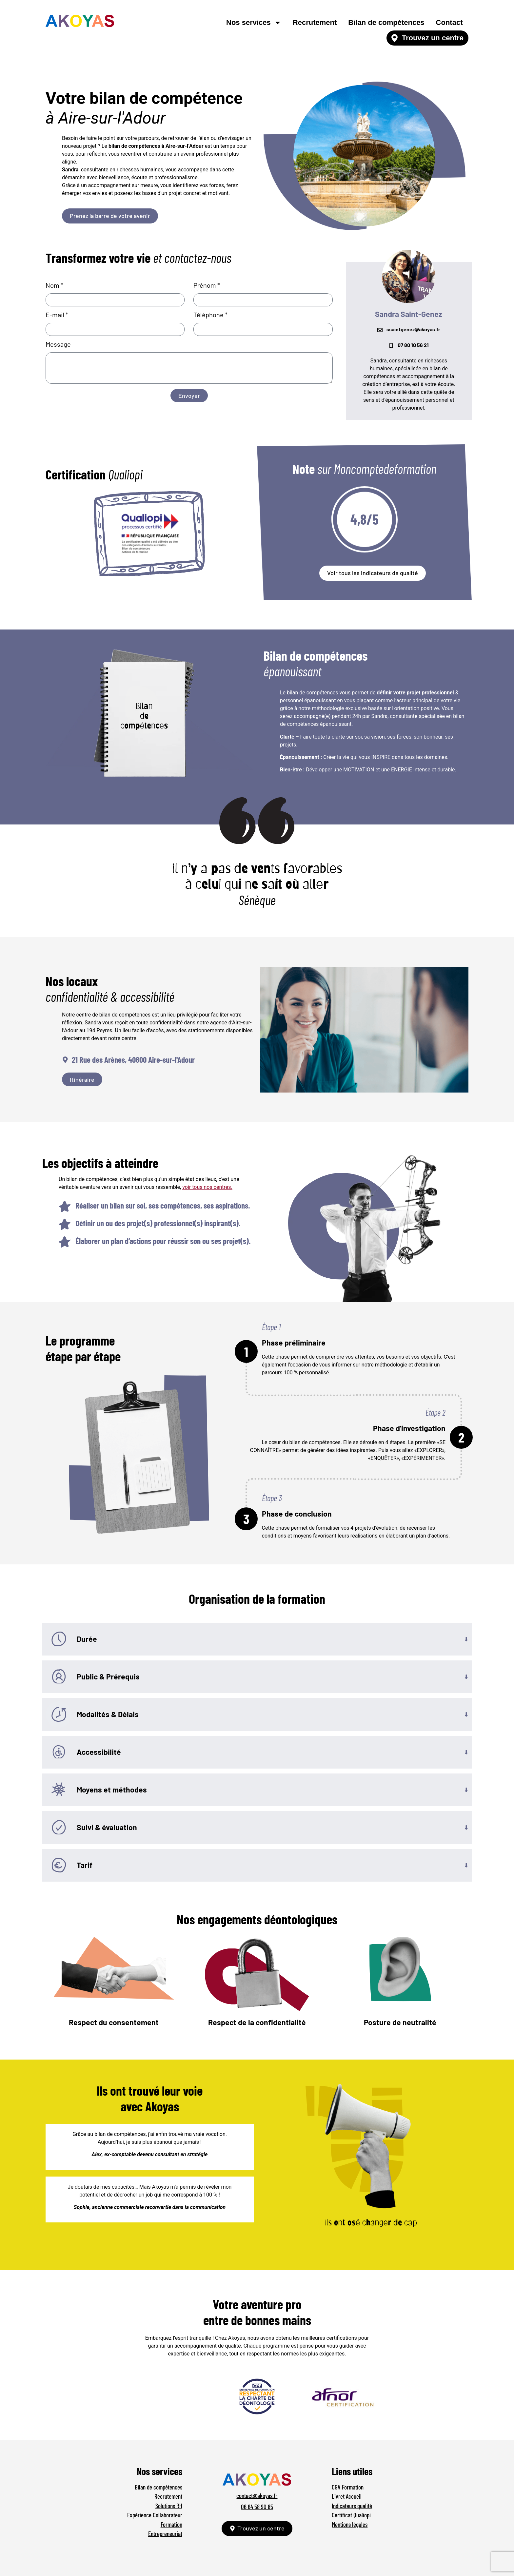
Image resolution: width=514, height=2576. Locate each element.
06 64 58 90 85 (257, 2506)
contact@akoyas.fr (256, 2495)
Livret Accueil (347, 2496)
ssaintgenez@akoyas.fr (413, 329)
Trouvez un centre (433, 38)
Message (58, 344)
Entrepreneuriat (165, 2533)
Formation (171, 2524)
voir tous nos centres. (207, 1187)
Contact (449, 22)
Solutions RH (168, 2505)
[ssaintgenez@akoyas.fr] (380, 330)
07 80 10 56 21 (413, 345)
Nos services (253, 22)
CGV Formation (348, 2487)
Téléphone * (210, 315)
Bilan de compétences (386, 22)
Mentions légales (349, 2524)
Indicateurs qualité (352, 2505)
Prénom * (206, 285)
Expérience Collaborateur (154, 2515)
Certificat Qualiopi (351, 2515)
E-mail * (57, 315)
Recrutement (315, 22)
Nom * (54, 285)
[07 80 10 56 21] (391, 345)
